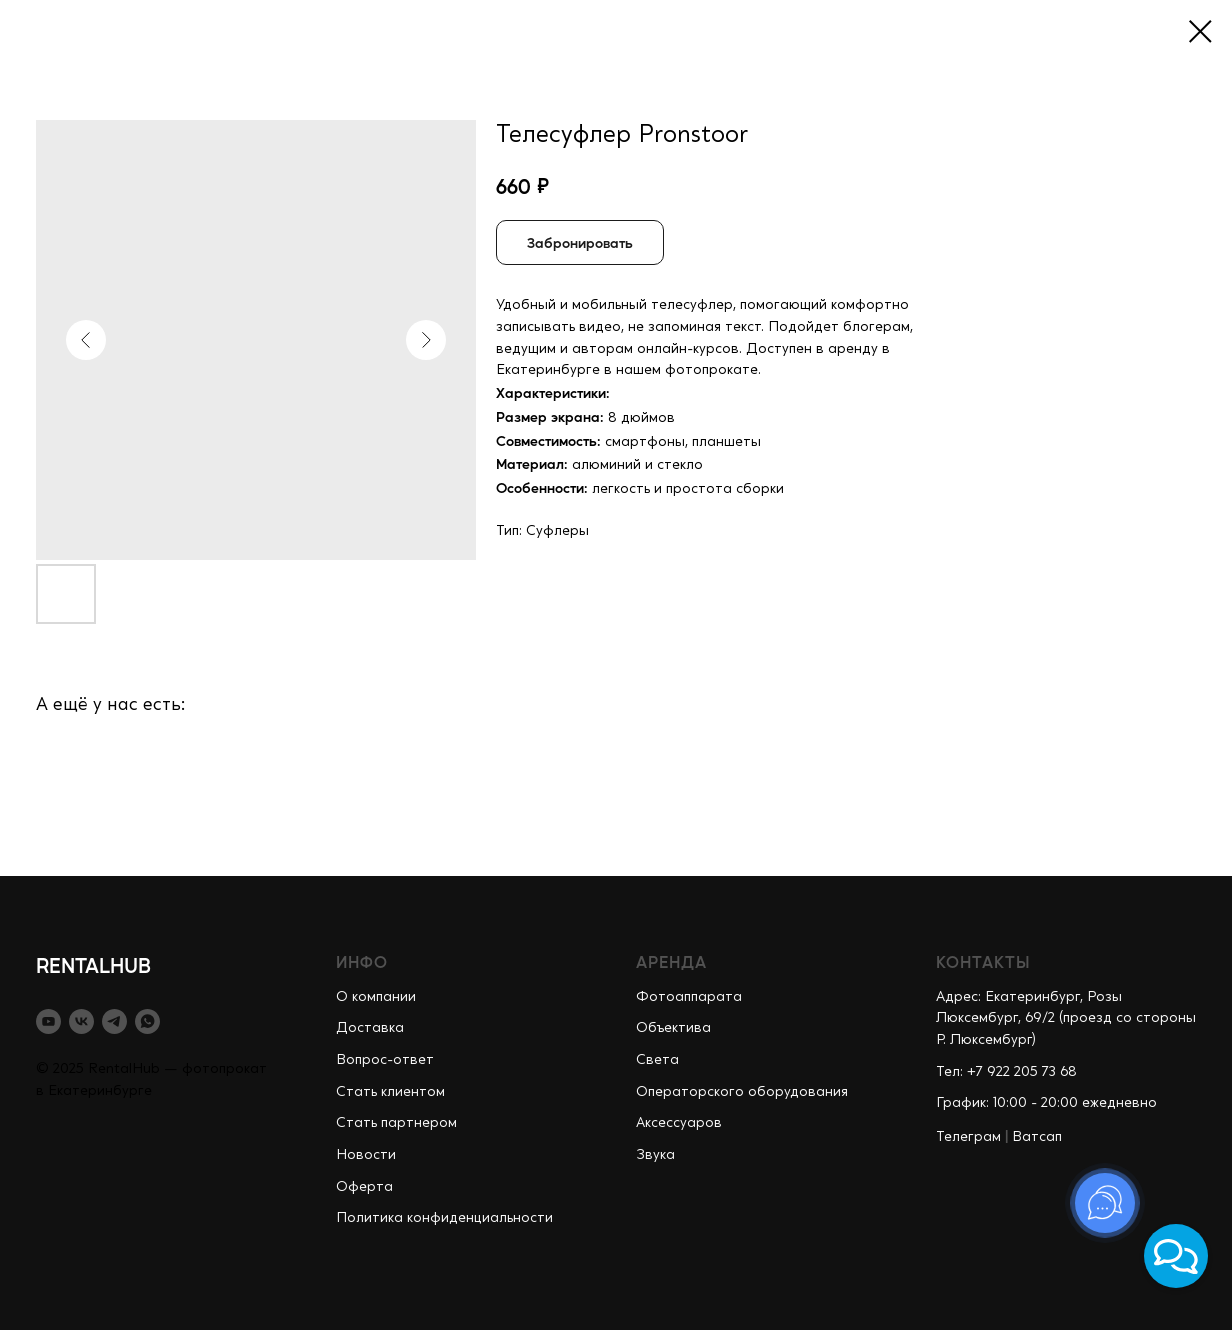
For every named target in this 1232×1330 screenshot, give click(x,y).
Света (657, 1060)
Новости (366, 1155)
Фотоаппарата (689, 997)
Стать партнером (396, 1123)
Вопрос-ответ (385, 1060)
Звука (655, 1155)
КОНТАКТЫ (983, 961)
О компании (376, 997)
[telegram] (114, 1021)
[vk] (81, 1021)
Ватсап (1037, 1137)
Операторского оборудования (742, 1092)
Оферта (364, 1187)
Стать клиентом (390, 1092)
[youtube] (48, 1021)
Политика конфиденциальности (444, 1218)
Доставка (370, 1028)
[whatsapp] (147, 1021)
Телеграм (968, 1137)
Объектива (673, 1028)
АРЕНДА (671, 961)
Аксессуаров (679, 1123)
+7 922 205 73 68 (1022, 1072)
